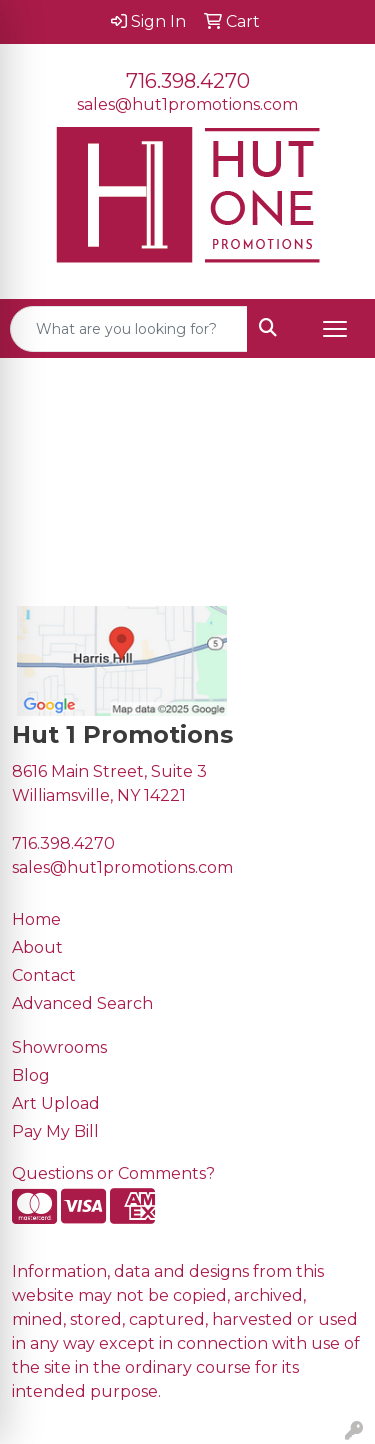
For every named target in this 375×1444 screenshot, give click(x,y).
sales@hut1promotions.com (187, 104)
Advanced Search (82, 1003)
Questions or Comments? (113, 1173)
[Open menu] (335, 329)
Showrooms (59, 1047)
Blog (31, 1075)
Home (36, 919)
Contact (44, 975)
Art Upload (56, 1103)
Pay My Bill (55, 1131)
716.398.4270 (188, 81)
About (37, 947)
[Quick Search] (129, 329)
